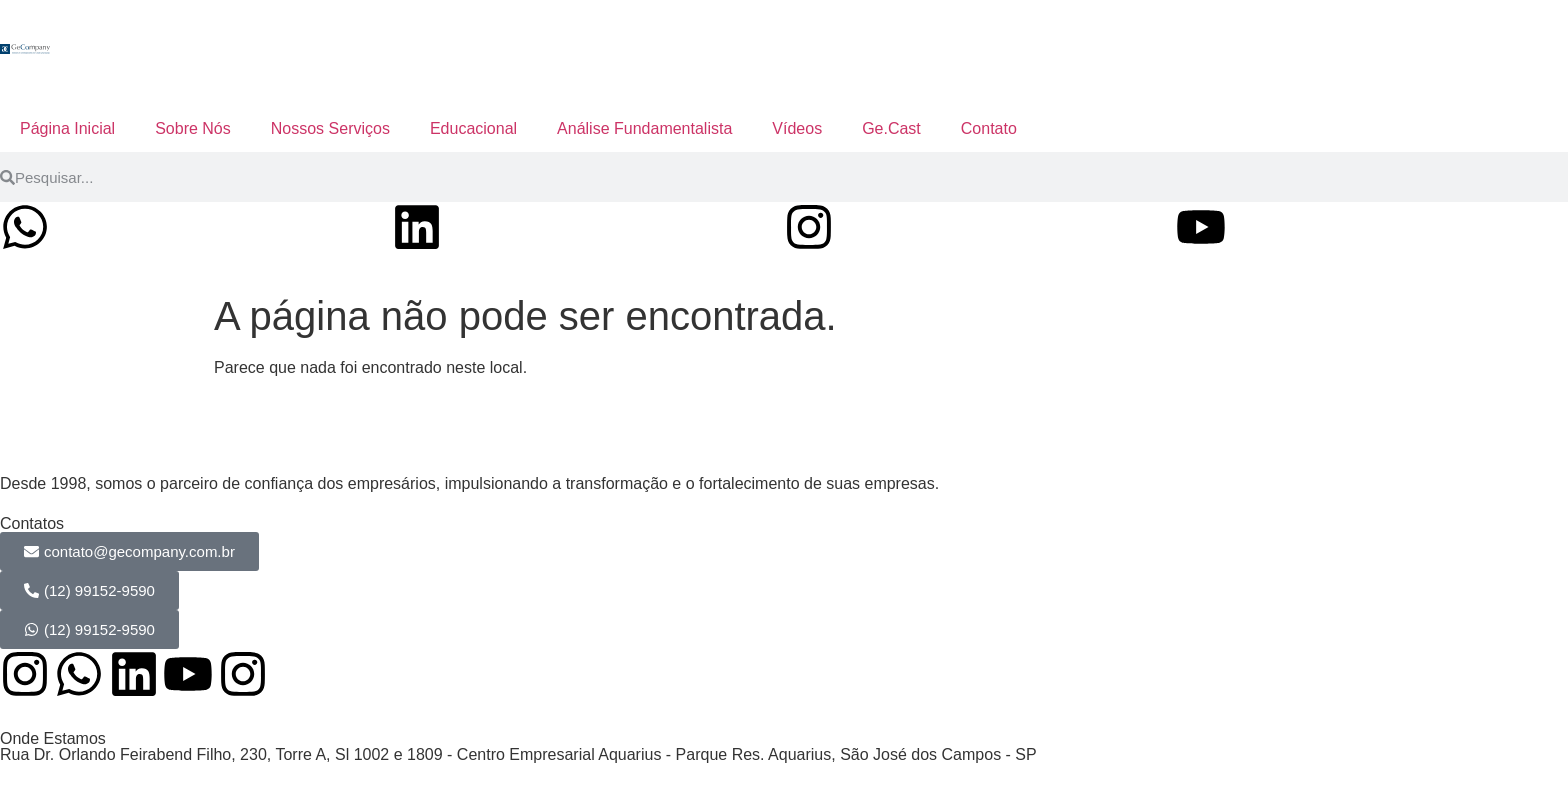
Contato (989, 128)
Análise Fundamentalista (644, 128)
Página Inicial (67, 128)
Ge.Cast (891, 128)
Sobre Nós (193, 128)
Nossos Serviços (330, 128)
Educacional (473, 128)
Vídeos (797, 128)
